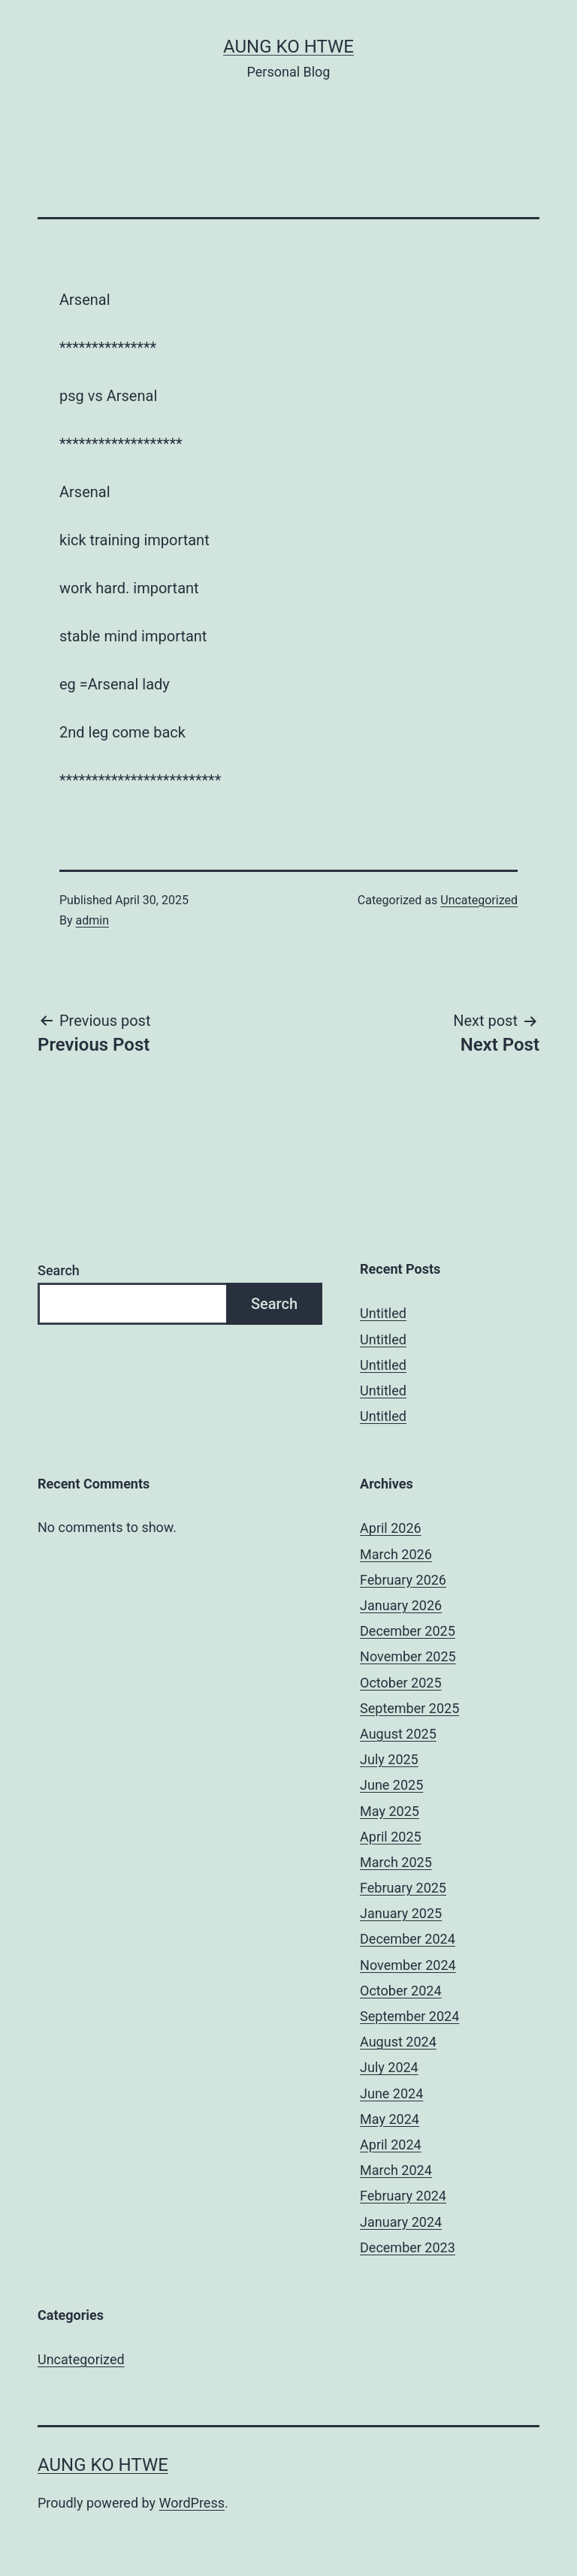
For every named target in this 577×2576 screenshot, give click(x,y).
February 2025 (403, 1888)
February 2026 (403, 1580)
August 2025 (398, 1734)
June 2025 (391, 1785)
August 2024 (398, 2042)
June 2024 (391, 2093)
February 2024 (403, 2195)
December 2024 (407, 1939)
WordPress (192, 2503)
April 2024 (390, 2144)
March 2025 (396, 1862)
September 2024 (409, 2016)
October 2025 (400, 1683)
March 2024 (396, 2170)
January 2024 (401, 2222)
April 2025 (390, 1837)
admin (92, 920)
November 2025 (408, 1656)
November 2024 (408, 1965)
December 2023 (407, 2247)
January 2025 (401, 1913)
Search (59, 1270)
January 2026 (401, 1605)
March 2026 (396, 1554)
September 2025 (409, 1708)
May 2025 (389, 1811)
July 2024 (389, 2067)
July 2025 (389, 1759)
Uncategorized (479, 900)
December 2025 (407, 1631)
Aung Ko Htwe (288, 46)
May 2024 (389, 2119)
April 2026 (390, 1528)
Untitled (383, 1313)
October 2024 (400, 1990)
